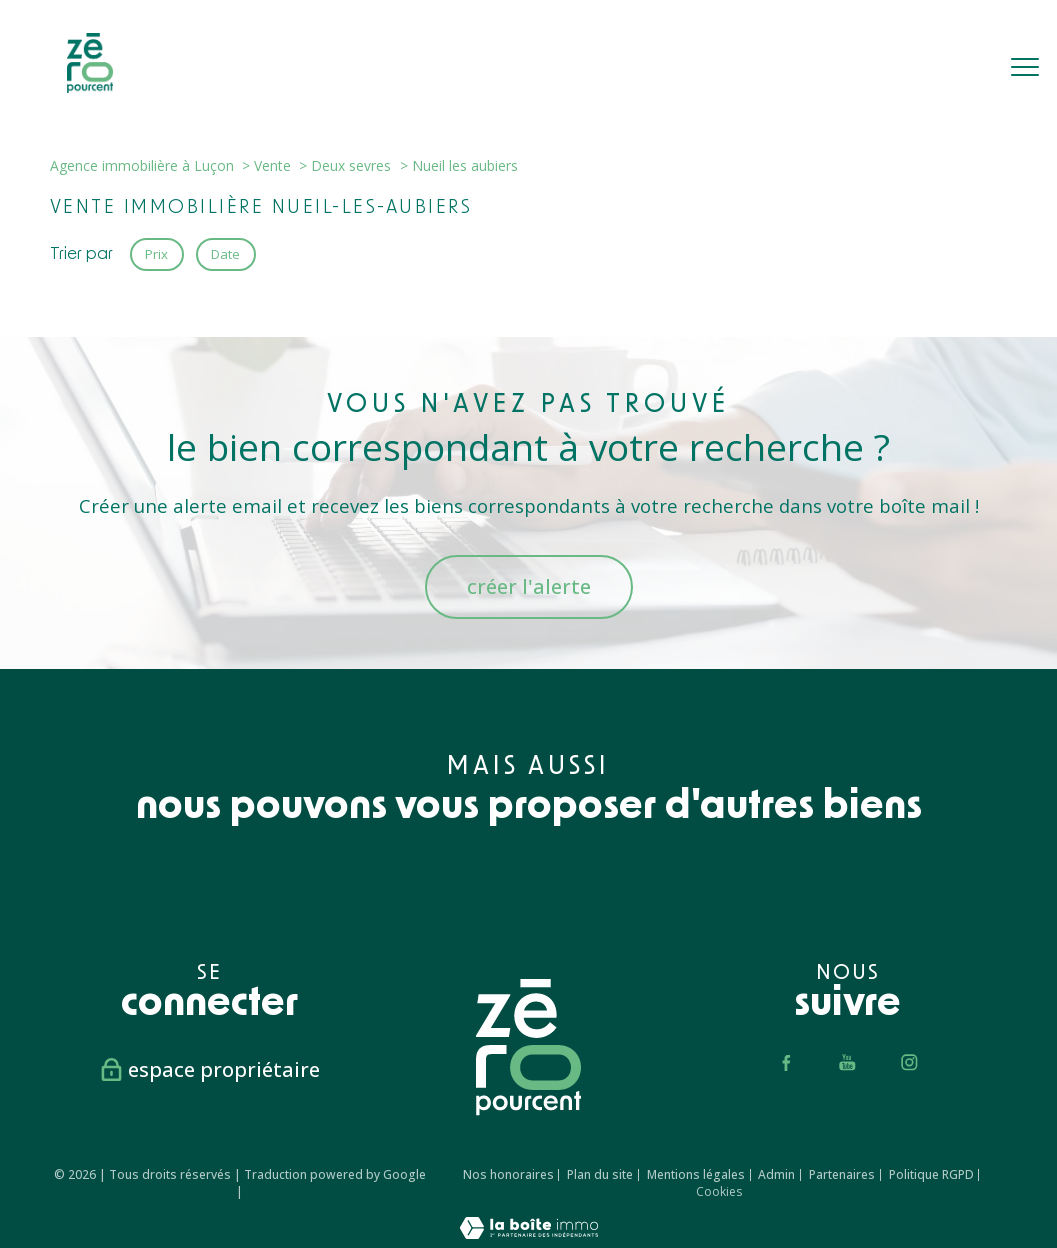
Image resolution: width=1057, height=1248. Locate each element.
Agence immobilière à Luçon (142, 165)
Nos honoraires (508, 1174)
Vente (272, 165)
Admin (776, 1174)
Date (226, 254)
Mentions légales (696, 1174)
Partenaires (842, 1174)
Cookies (719, 1192)
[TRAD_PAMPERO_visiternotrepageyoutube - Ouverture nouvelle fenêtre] (848, 1062)
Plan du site (600, 1174)
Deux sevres (351, 165)
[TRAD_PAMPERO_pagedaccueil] (90, 86)
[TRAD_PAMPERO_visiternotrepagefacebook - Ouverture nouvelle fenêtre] (785, 1062)
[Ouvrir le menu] (1025, 67)
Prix (156, 254)
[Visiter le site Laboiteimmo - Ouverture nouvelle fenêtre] (529, 1232)
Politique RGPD (931, 1174)
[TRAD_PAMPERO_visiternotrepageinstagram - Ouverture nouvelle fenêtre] (910, 1062)
